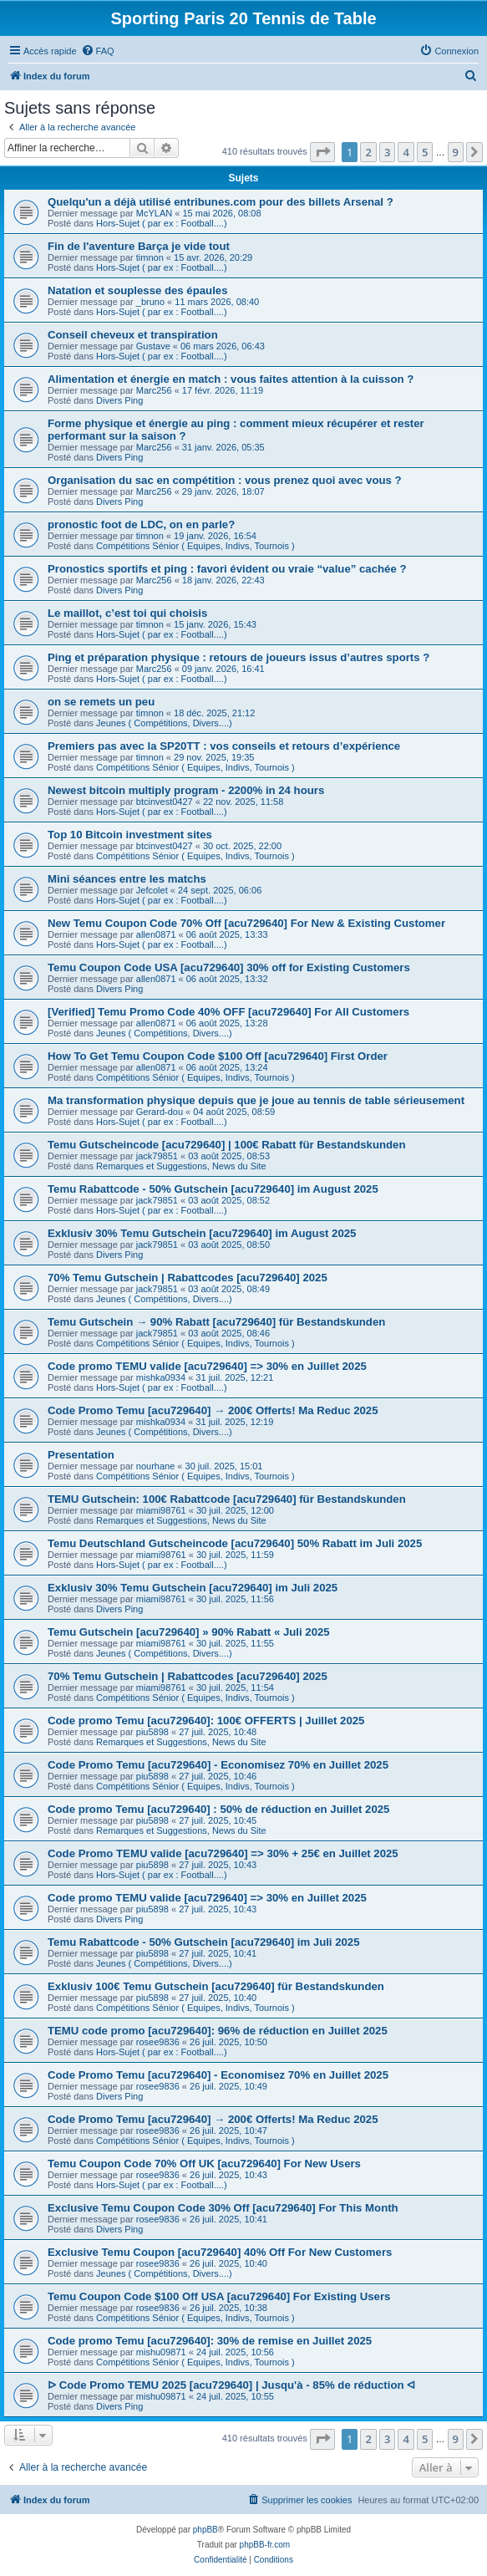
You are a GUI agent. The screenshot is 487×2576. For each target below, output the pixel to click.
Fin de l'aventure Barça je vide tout (139, 246)
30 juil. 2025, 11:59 (235, 1555)
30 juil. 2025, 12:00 (235, 1510)
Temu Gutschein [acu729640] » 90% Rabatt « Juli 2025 (189, 1632)
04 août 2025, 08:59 (234, 1112)
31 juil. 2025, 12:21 (234, 1377)
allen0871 (156, 934)
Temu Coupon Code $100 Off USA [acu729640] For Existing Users (219, 2296)
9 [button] (456, 152)
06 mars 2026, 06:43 (222, 346)
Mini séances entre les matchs (127, 879)
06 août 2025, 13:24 (227, 1067)
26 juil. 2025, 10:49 (228, 2086)
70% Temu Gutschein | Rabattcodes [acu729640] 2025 (187, 1277)
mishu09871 (161, 2352)
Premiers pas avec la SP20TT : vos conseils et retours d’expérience (224, 746)
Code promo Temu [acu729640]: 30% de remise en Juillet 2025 (210, 2340)
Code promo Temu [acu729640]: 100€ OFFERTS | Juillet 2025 (206, 1720)
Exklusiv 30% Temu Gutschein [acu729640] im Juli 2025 (192, 1587)
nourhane (155, 1466)
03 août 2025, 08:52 (229, 1200)
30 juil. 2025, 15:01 (224, 1466)
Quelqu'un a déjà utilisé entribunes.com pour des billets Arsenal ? (220, 202)
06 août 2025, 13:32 (227, 979)
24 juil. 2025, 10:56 (235, 2352)
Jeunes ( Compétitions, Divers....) (164, 723)
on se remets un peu (101, 701)
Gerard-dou (159, 1112)
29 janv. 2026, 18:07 (223, 491)
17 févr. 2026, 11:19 (222, 390)
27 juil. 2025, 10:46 (217, 1776)
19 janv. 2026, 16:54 (215, 536)
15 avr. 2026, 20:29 (213, 257)
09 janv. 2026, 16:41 (223, 669)
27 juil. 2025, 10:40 (217, 1998)
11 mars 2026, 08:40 (217, 302)
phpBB (205, 2529)
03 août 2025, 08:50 (229, 1245)
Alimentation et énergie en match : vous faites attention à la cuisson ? (230, 379)
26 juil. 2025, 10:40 (228, 2263)
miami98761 (161, 1510)
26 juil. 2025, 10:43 (228, 2175)
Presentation (81, 1454)
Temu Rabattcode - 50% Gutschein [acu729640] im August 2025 (213, 1189)
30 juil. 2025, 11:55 (235, 1643)
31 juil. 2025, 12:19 (234, 1422)
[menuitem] (97, 51)
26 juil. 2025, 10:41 (228, 2219)
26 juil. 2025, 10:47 (228, 2130)
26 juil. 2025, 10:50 (228, 2042)
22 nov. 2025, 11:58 (243, 802)
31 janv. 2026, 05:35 (223, 447)
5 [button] (425, 152)
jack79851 (157, 1156)
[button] (322, 152)
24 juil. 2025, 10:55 (235, 2396)
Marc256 (154, 390)
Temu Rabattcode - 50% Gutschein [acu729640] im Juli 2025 (204, 1942)
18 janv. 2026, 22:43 (223, 580)
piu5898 (152, 1732)
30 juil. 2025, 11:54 (235, 1688)
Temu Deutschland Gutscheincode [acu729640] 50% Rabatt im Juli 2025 (235, 1543)
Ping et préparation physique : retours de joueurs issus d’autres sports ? (238, 657)
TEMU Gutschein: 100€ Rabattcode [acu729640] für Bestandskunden (227, 1499)
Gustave (153, 346)
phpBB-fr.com (265, 2544)
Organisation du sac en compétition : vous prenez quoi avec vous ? (225, 480)
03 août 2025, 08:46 (229, 1333)
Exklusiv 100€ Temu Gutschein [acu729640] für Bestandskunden (216, 1986)
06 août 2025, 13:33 (227, 934)
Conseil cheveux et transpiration (133, 334)
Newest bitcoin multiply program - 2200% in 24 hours (186, 790)
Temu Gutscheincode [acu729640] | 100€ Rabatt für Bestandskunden (227, 1144)
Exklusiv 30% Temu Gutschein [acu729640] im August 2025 (202, 1233)
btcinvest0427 (164, 802)
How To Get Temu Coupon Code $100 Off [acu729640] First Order (218, 1056)
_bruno (150, 302)
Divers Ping (119, 400)
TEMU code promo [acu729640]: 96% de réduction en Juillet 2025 (218, 2030)
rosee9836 (158, 2042)
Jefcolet (152, 890)
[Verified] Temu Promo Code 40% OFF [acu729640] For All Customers (228, 1011)
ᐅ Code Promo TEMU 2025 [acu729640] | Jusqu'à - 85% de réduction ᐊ (231, 2385)
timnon (150, 257)
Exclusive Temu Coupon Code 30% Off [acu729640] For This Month (223, 2208)
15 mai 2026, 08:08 (221, 213)
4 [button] (405, 152)
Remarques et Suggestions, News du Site (181, 1166)
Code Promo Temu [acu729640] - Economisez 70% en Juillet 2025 (218, 1765)
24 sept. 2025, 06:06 (219, 890)
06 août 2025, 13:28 (227, 1023)
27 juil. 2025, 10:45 (217, 1820)
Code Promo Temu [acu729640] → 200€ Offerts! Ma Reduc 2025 (213, 1410)
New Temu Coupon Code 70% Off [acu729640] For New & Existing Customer (246, 923)
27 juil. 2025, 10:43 (217, 1865)
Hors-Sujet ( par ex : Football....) (161, 223)
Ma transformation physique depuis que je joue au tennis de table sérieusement (256, 1100)
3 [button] (387, 152)
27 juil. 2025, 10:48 (217, 1732)
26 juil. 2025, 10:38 (228, 2308)
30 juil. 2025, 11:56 (235, 1599)
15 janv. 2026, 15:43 (215, 624)
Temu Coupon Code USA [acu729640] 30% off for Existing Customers (229, 967)
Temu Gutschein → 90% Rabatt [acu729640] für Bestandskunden (216, 1322)
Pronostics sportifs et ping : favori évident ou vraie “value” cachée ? (227, 569)
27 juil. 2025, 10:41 (217, 1953)
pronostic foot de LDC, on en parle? (141, 524)
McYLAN (154, 213)
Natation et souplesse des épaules (137, 290)
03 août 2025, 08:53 (229, 1156)
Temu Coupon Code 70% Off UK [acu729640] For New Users (204, 2163)
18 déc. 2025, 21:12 (214, 713)
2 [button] (368, 152)
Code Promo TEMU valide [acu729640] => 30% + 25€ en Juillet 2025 (223, 1853)
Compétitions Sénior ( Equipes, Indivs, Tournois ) (195, 546)
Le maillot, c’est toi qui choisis (127, 613)
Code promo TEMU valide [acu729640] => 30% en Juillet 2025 (207, 1366)
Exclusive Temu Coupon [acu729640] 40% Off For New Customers (220, 2252)
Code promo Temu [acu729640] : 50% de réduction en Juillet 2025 (218, 1809)
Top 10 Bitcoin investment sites (130, 834)
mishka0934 (160, 1377)
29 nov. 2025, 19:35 (214, 757)
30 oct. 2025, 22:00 (242, 846)
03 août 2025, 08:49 (229, 1289)
